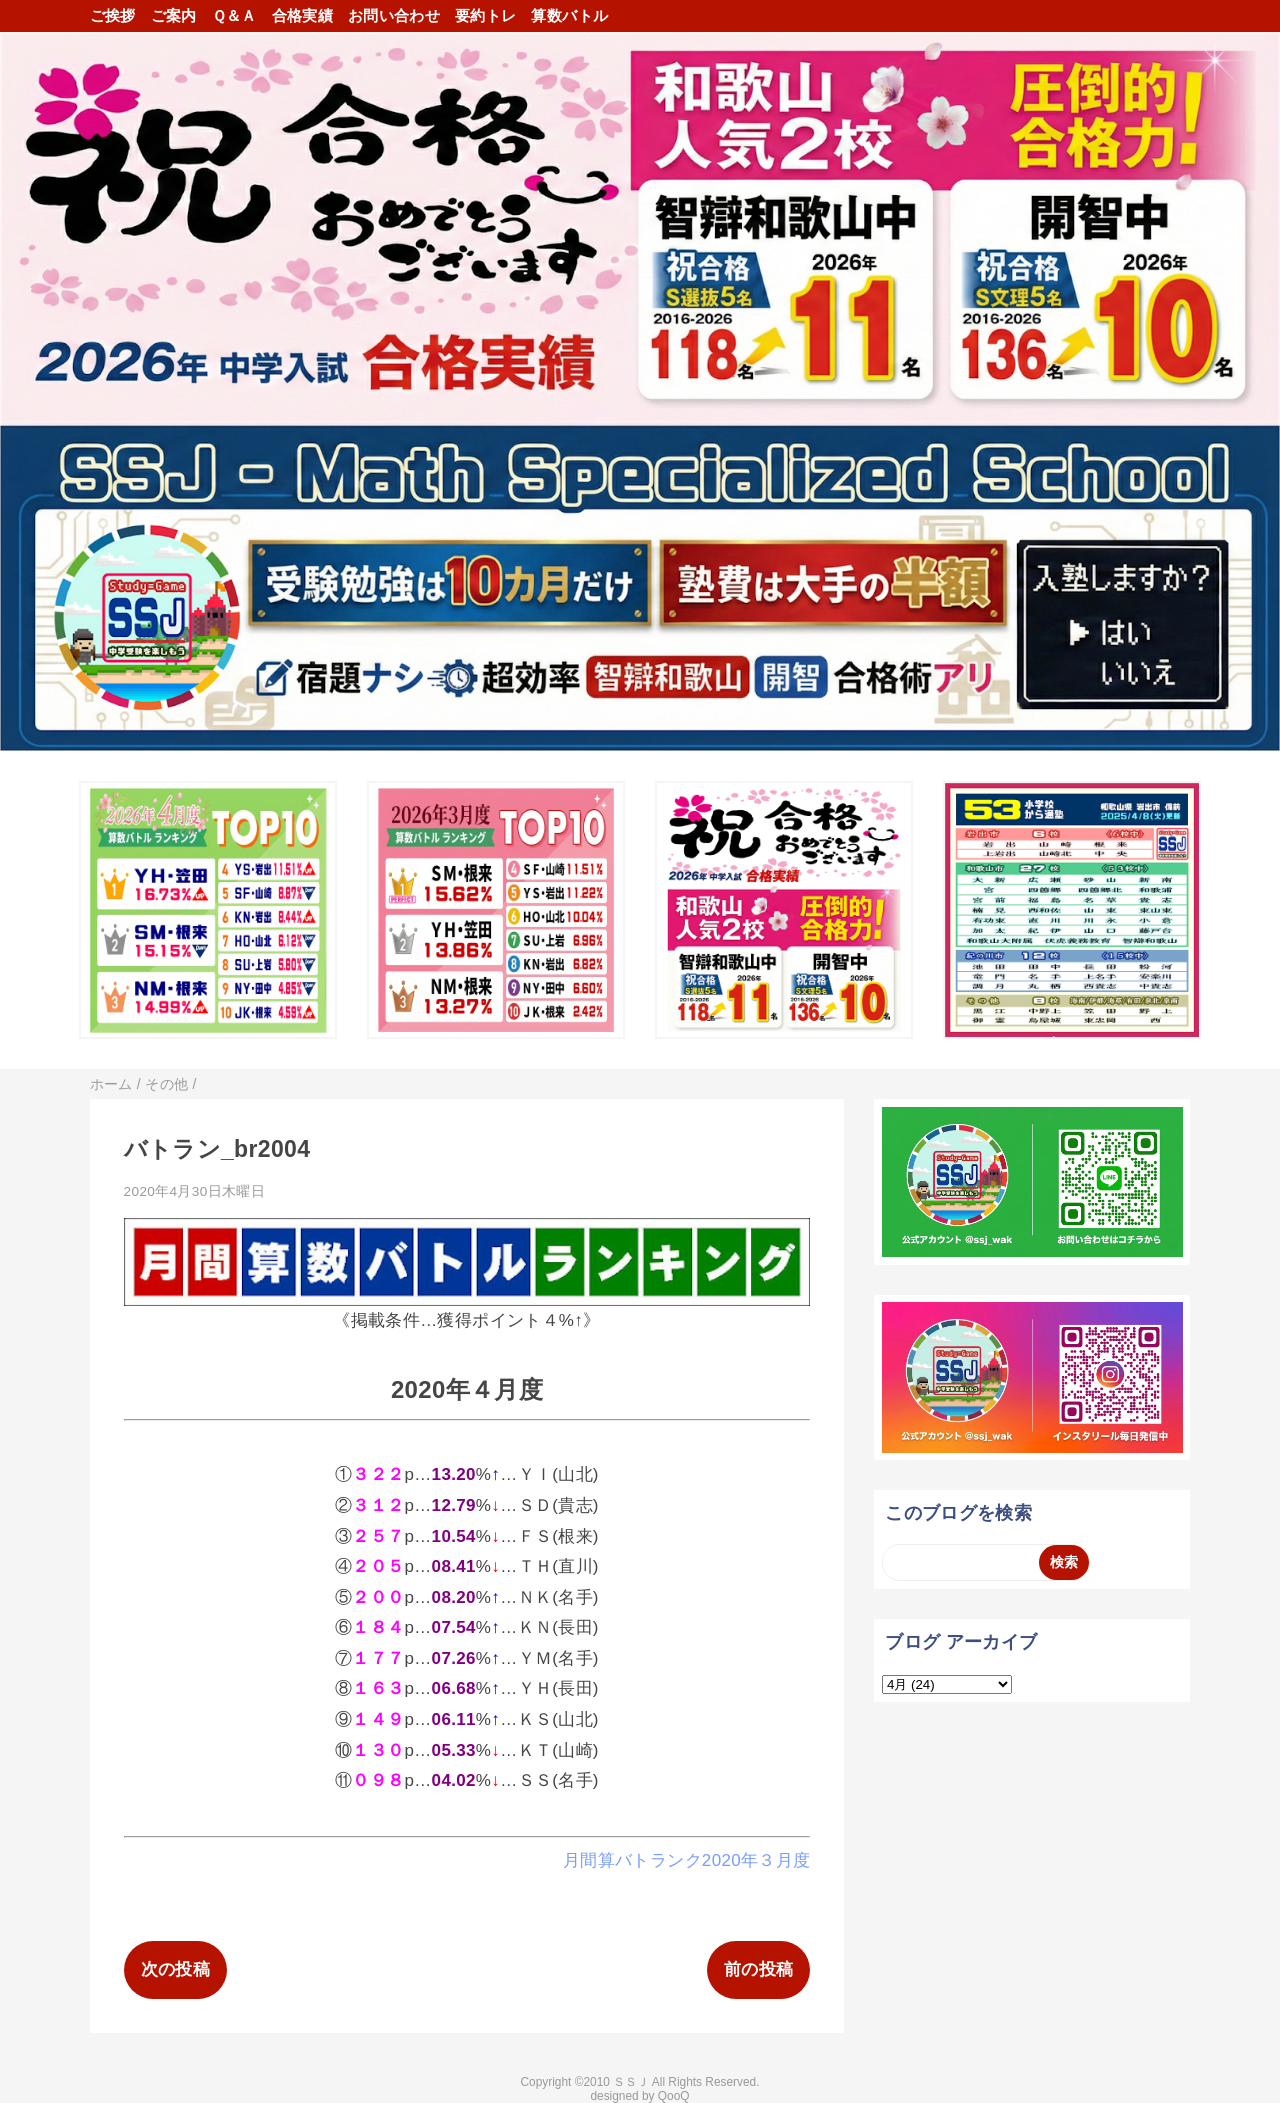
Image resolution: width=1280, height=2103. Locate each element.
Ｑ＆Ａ (234, 15)
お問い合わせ (394, 15)
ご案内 (174, 15)
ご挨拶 (113, 15)
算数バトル (569, 15)
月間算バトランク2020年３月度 (686, 1860)
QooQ (674, 2096)
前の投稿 (758, 1969)
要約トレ (485, 15)
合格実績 (302, 15)
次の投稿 (175, 1969)
